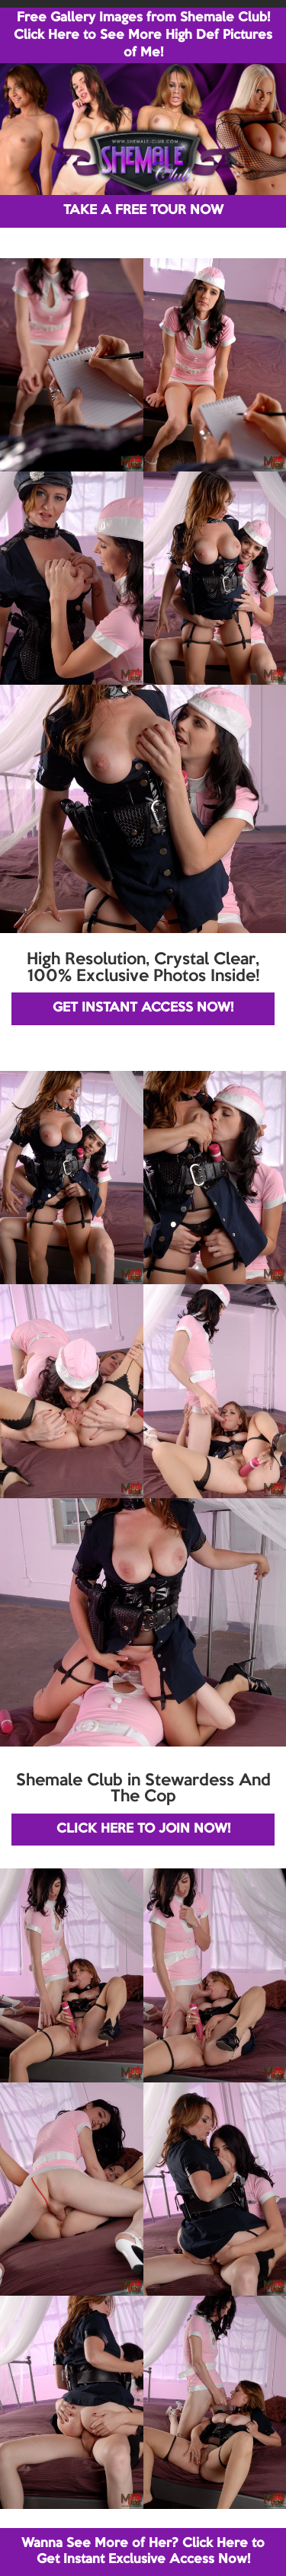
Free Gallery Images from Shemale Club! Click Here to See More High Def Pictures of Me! (143, 35)
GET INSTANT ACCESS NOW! (143, 1008)
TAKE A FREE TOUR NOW (143, 210)
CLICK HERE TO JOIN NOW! (143, 1829)
